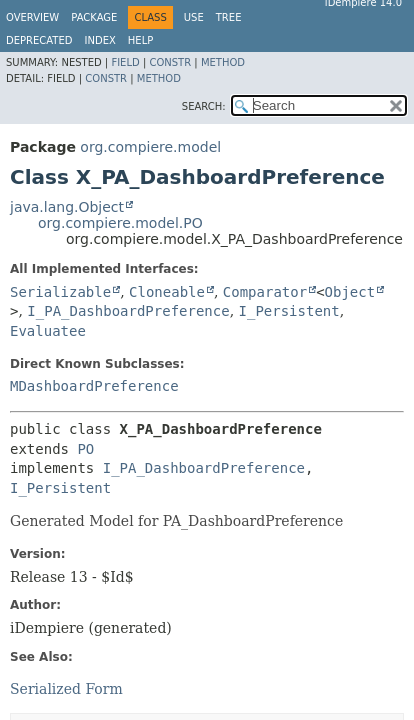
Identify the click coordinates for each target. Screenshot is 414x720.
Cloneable (167, 292)
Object (350, 292)
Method (223, 62)
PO (85, 449)
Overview (32, 17)
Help (140, 40)
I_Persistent (289, 311)
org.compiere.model (150, 147)
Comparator (265, 292)
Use (194, 17)
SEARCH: (204, 106)
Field (125, 62)
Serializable (60, 292)
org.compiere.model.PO (120, 223)
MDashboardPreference (94, 386)
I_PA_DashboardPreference (128, 311)
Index (100, 40)
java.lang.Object (67, 207)
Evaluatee (48, 331)
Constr (170, 62)
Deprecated (39, 40)
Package (94, 17)
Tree (229, 17)
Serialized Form (66, 689)
